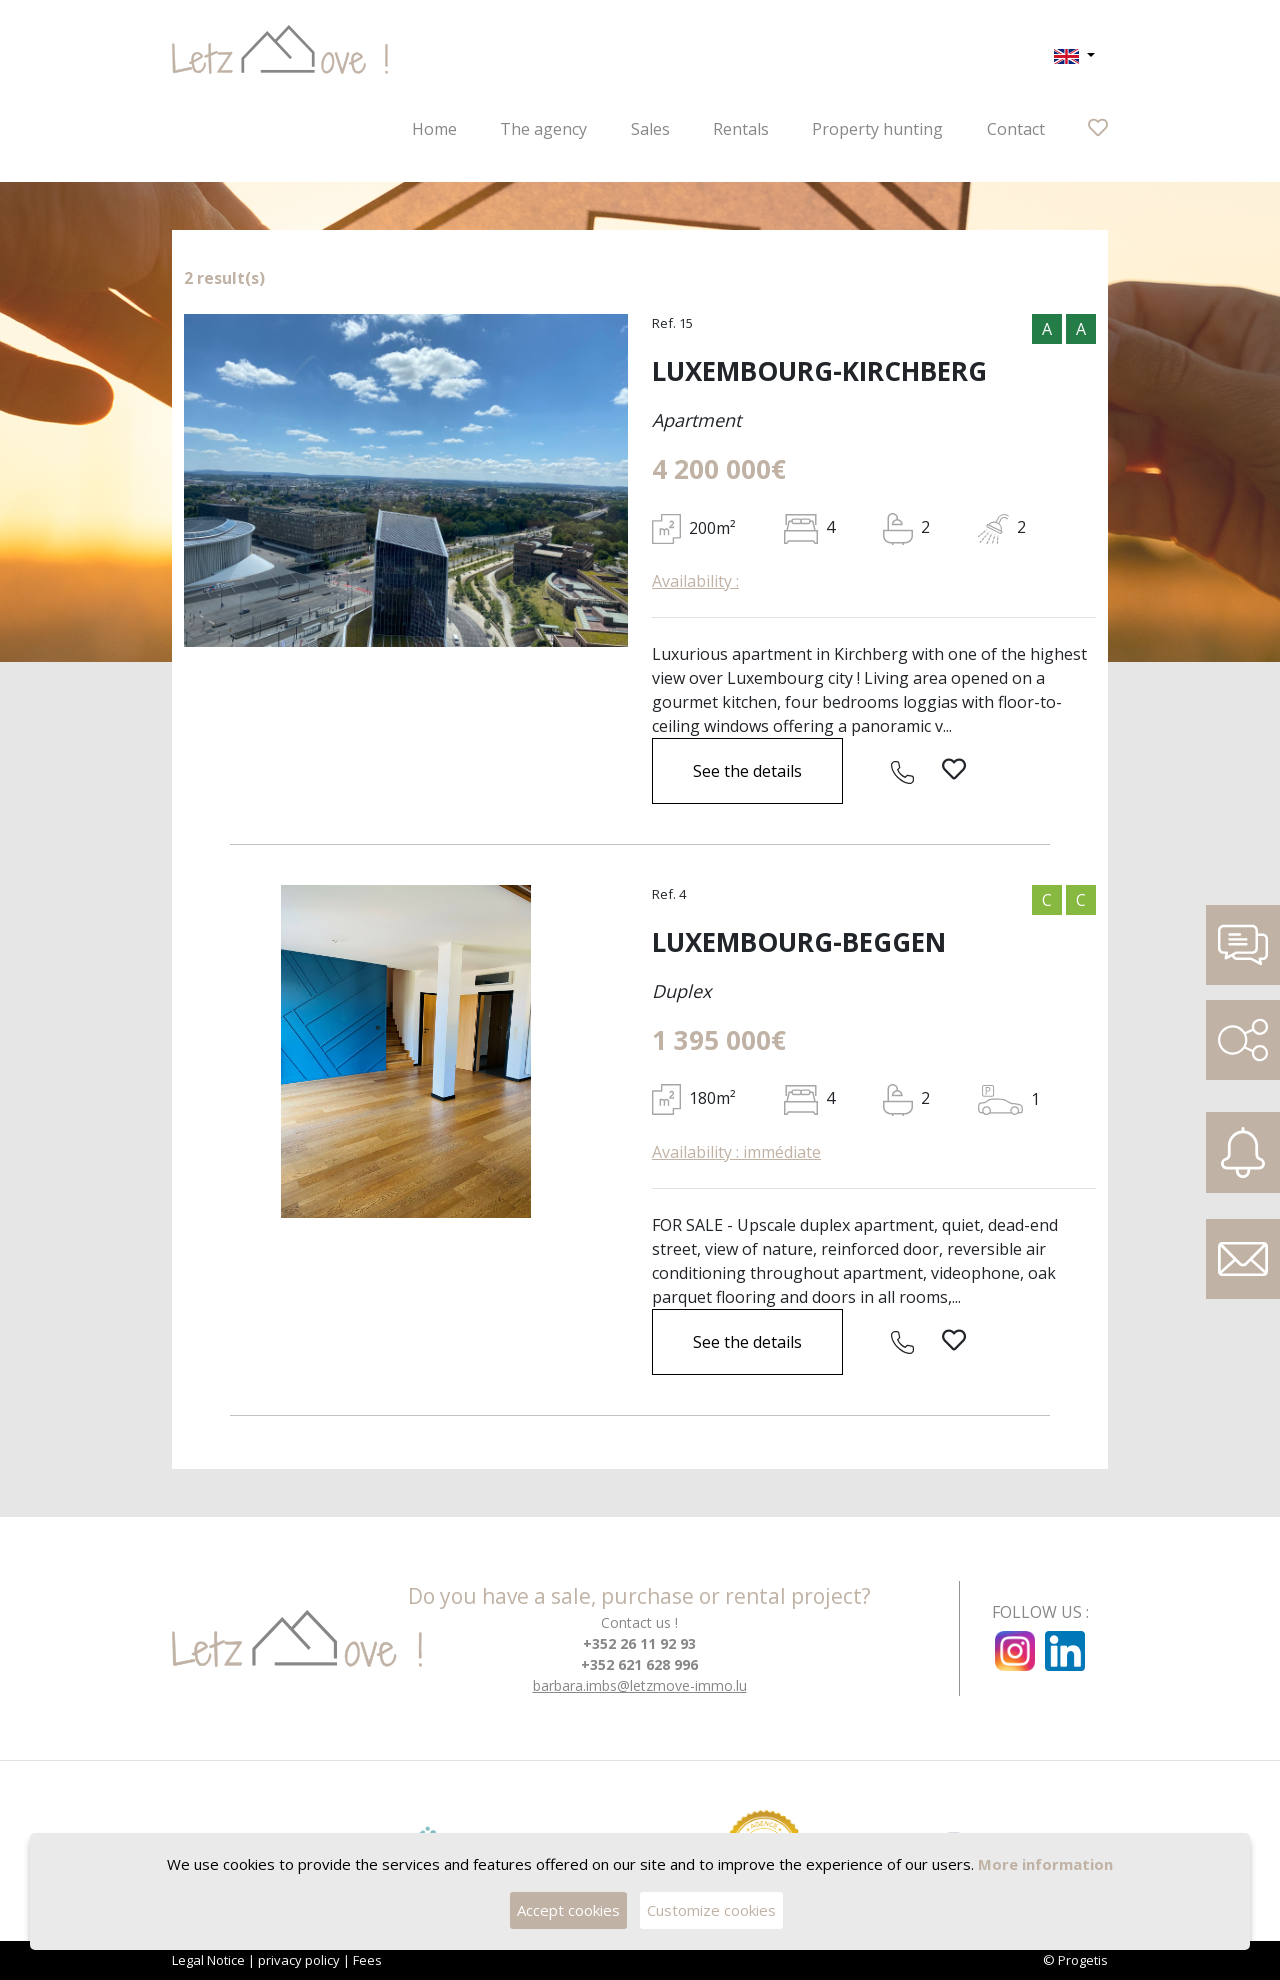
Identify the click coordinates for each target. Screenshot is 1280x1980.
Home (434, 129)
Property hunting (877, 129)
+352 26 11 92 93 (639, 1643)
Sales (650, 129)
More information (1045, 1866)
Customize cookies (713, 1912)
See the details (747, 771)
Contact (1016, 129)
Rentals (741, 129)
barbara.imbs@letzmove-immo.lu (640, 1685)
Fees (367, 1960)
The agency (543, 129)
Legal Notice (208, 1960)
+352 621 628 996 (639, 1664)
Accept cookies (568, 1912)
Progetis (1083, 1960)
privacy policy (299, 1960)
